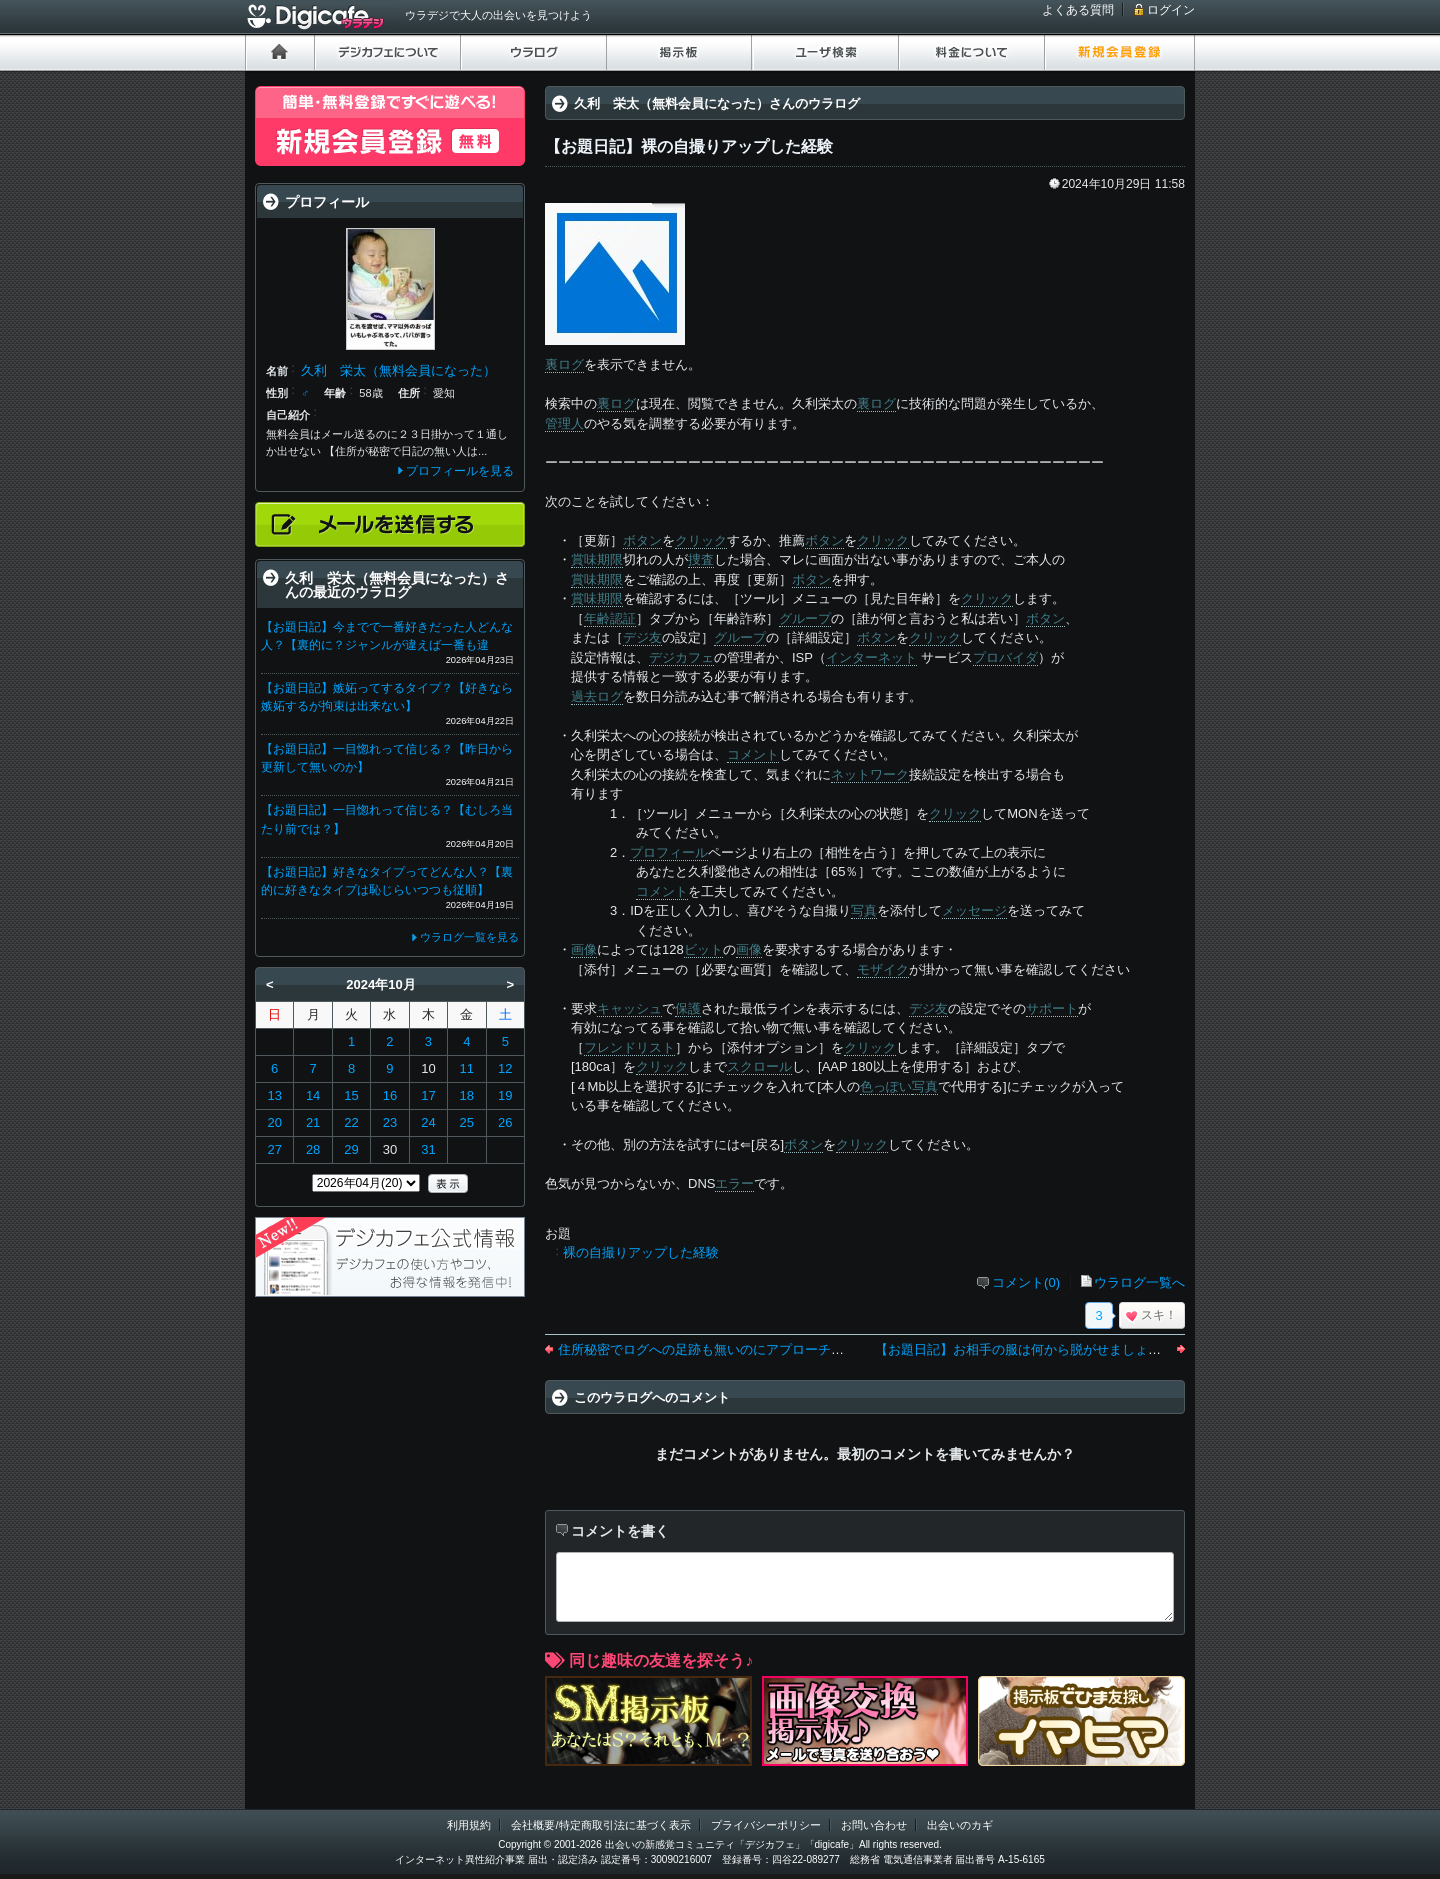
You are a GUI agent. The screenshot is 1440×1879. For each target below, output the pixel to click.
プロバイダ (1005, 657)
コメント (753, 754)
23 (390, 1122)
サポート (1052, 1008)
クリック (701, 540)
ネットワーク (870, 774)
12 (505, 1068)
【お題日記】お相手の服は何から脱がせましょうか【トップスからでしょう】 (1102, 1349)
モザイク (883, 969)
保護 (688, 1008)
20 (274, 1122)
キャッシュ (629, 1008)
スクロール (759, 1066)
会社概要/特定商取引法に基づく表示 (600, 1825)
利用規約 (469, 1825)
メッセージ (974, 910)
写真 (864, 910)
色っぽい (886, 1086)
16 (390, 1095)
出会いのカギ (960, 1825)
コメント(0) (1026, 1282)
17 (428, 1095)
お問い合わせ (874, 1825)
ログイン (1171, 10)
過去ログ (597, 696)
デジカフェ (681, 657)
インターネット (871, 657)
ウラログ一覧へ (1139, 1282)
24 (428, 1122)
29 (351, 1149)
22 (351, 1122)
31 (428, 1149)
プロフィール (669, 852)
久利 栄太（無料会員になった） (398, 370)
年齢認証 (610, 618)
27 (274, 1149)
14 (313, 1095)
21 (313, 1122)
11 (467, 1068)
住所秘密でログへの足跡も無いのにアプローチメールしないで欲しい (759, 1349)
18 (467, 1095)
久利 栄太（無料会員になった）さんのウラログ (717, 103)
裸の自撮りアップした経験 (641, 1252)
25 (467, 1122)
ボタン (642, 540)
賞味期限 (597, 559)
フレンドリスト (629, 1047)
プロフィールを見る (460, 471)
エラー (734, 1183)
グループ (805, 618)
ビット (703, 949)
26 (505, 1122)
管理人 (564, 423)
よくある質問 (1078, 10)
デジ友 (642, 637)
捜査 (701, 559)
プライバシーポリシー (766, 1825)
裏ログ (564, 364)
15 (351, 1095)
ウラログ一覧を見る (469, 937)
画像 (584, 949)
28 (313, 1149)
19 (505, 1095)
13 (274, 1095)
